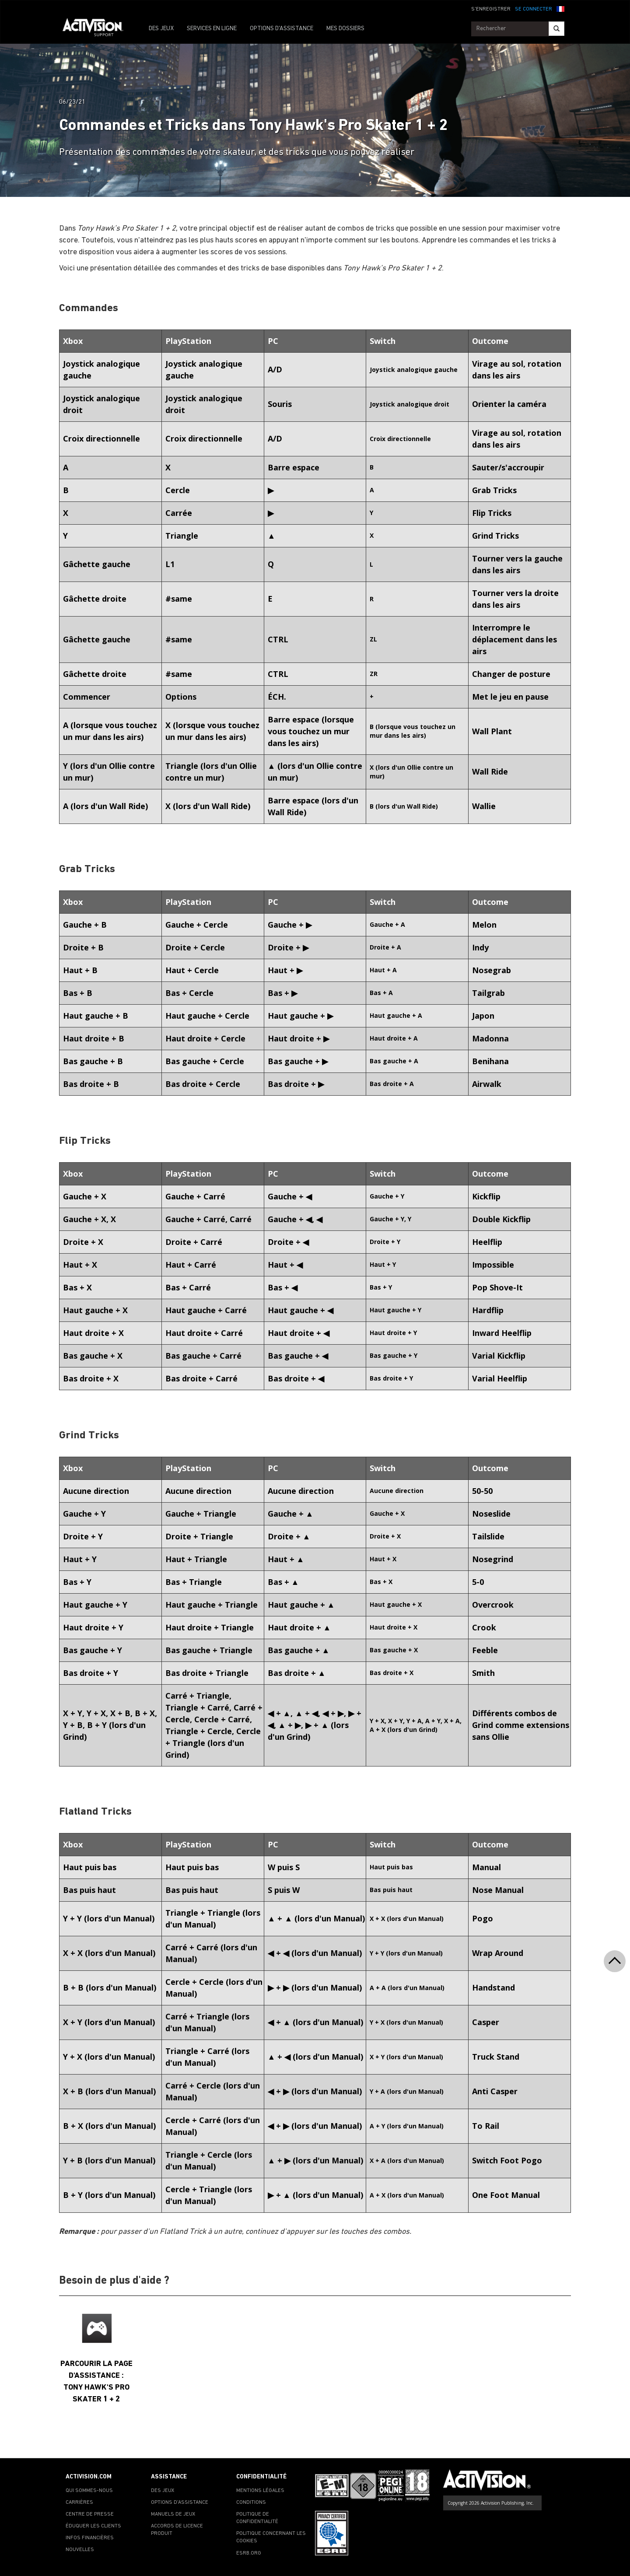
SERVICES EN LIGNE (212, 28)
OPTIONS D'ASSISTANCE (281, 28)
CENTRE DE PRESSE (90, 2514)
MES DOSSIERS (345, 28)
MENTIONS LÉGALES (260, 2490)
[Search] (556, 28)
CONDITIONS (251, 2502)
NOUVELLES (80, 2549)
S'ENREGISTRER (491, 9)
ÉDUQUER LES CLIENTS (93, 2526)
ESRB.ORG (248, 2553)
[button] (560, 8)
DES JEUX (161, 28)
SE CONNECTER (533, 9)
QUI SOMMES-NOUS (89, 2490)
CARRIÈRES (79, 2502)
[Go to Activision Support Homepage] (97, 29)
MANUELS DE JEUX (173, 2514)
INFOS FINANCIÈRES (90, 2538)
